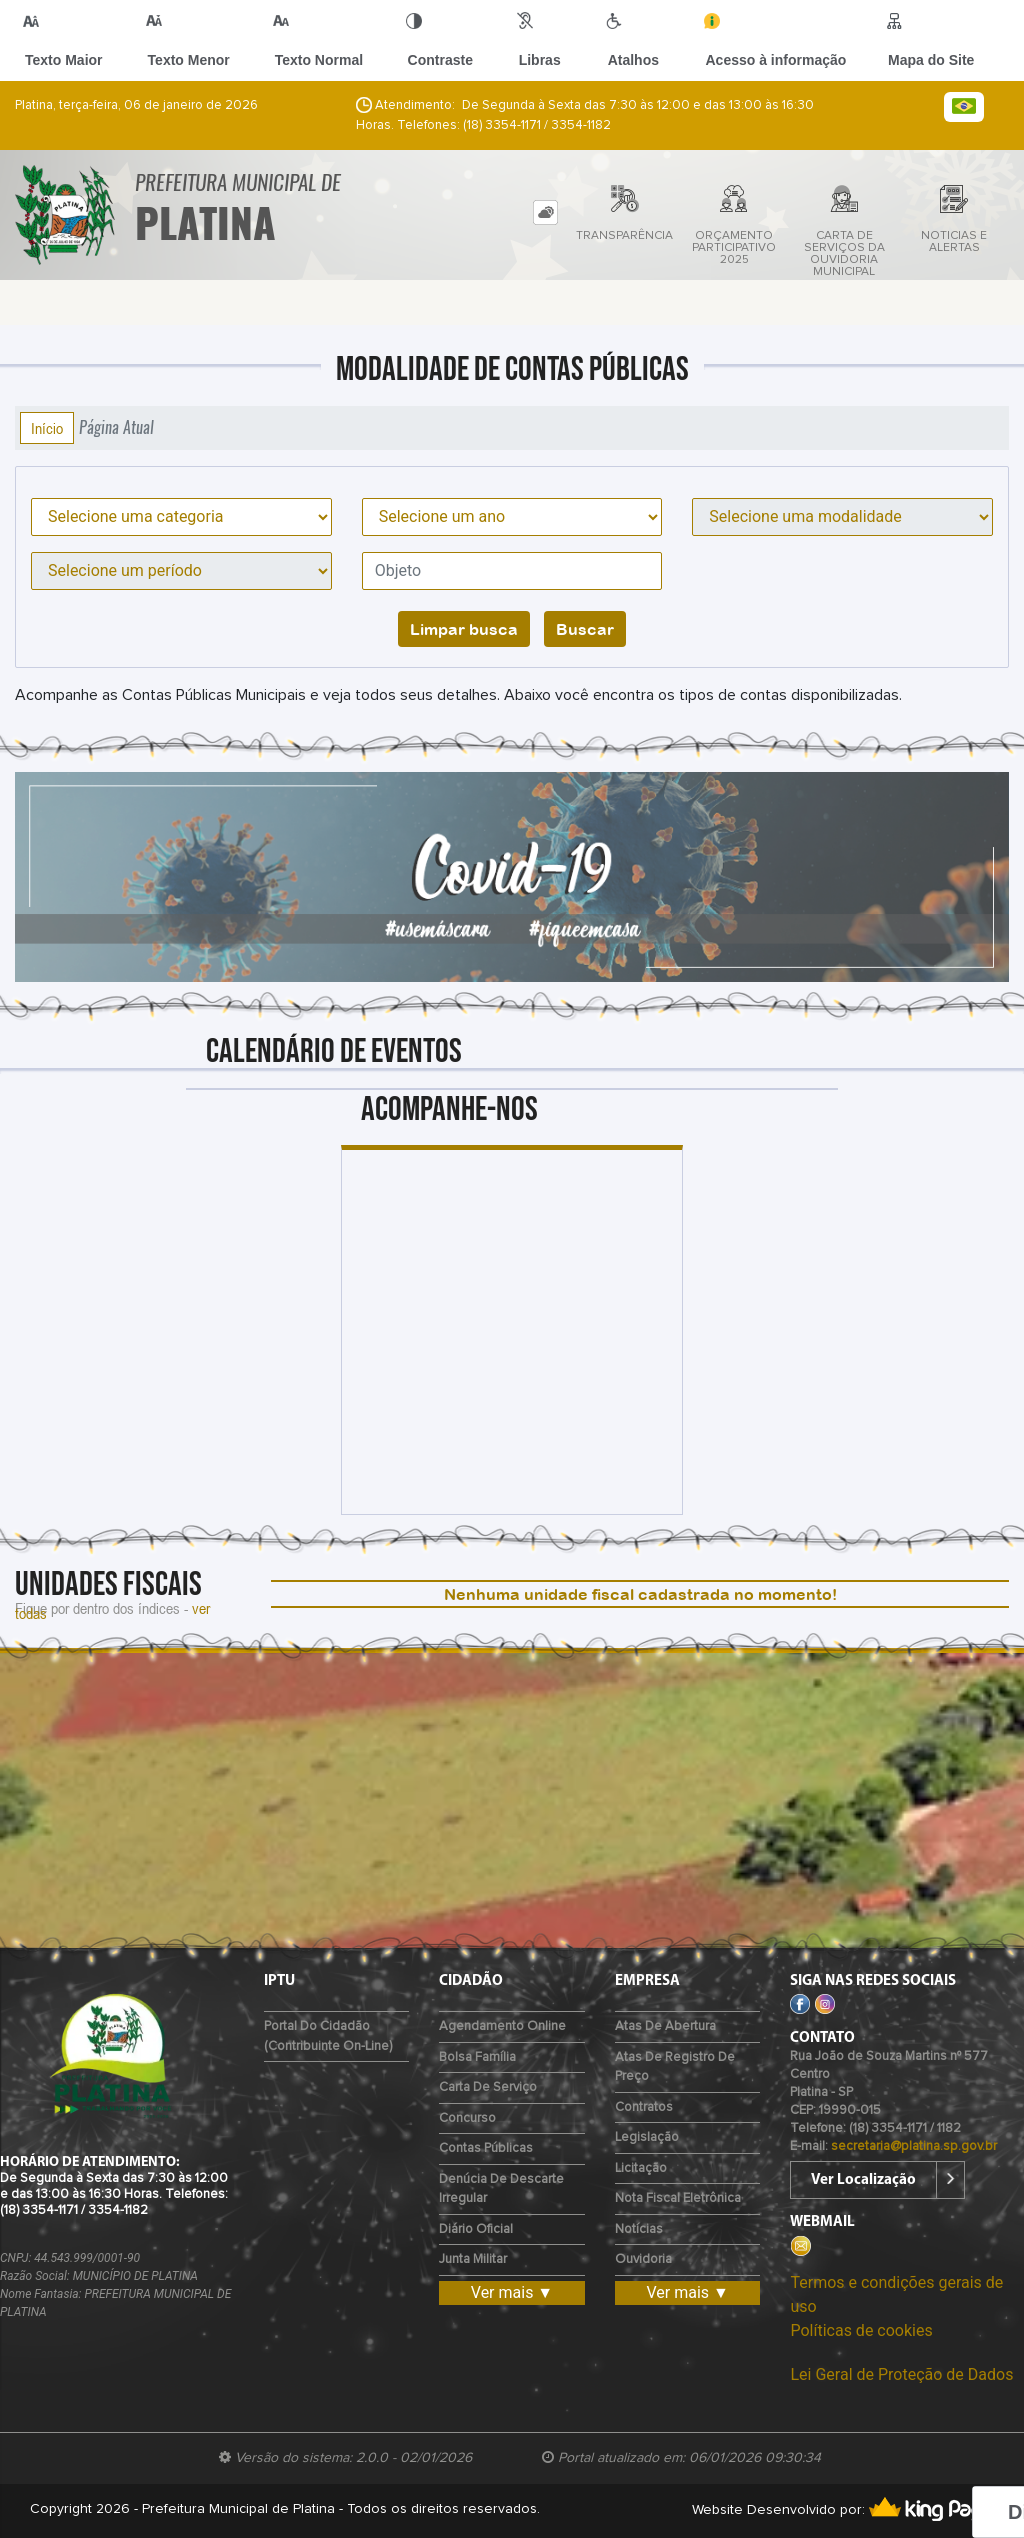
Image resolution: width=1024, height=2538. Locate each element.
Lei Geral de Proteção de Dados (901, 2374)
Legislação (647, 2137)
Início (47, 428)
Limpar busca (464, 629)
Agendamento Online (502, 2026)
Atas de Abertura (665, 2026)
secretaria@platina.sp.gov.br (914, 2146)
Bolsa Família (477, 2057)
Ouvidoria (643, 2259)
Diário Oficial (476, 2229)
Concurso (467, 2118)
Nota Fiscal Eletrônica (678, 2198)
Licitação (641, 2168)
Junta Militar (473, 2259)
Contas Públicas (486, 2148)
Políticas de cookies (861, 2330)
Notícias (639, 2229)
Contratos (644, 2107)
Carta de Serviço (488, 2087)
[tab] (545, 212)
